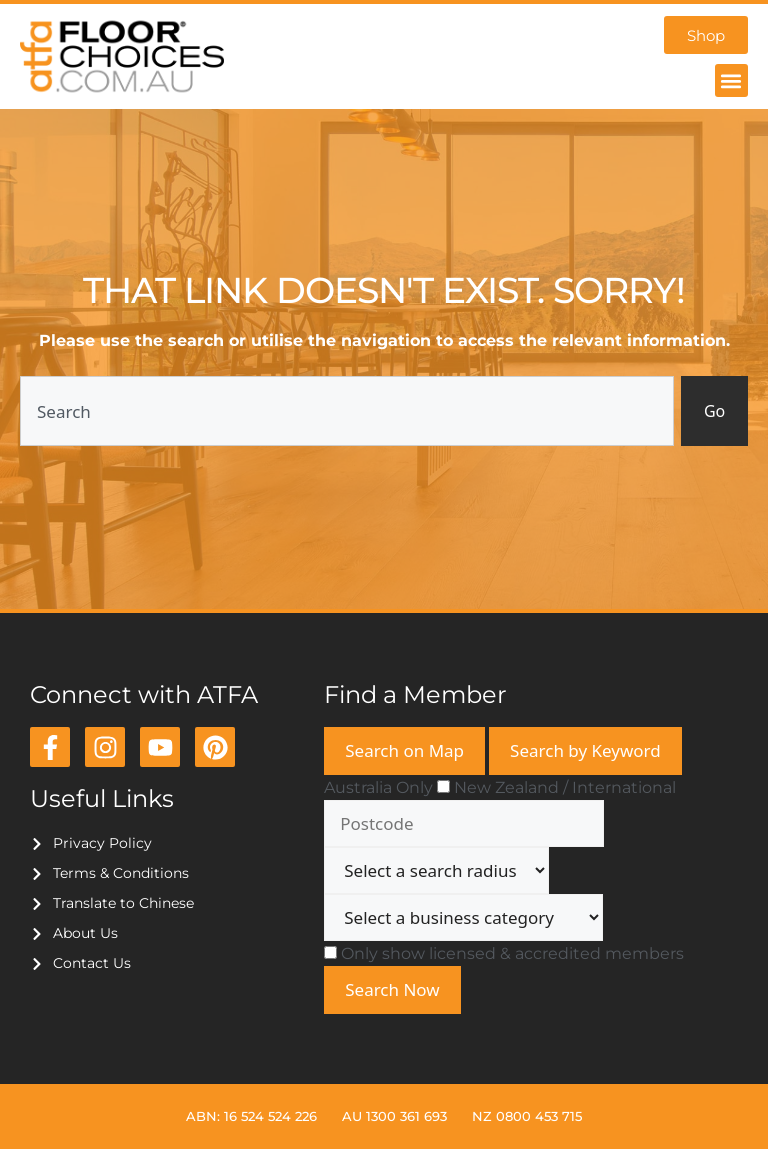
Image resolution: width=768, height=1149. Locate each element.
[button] (731, 81)
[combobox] (345, 411)
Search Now (392, 989)
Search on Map (404, 750)
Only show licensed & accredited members (512, 953)
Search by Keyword (585, 750)
